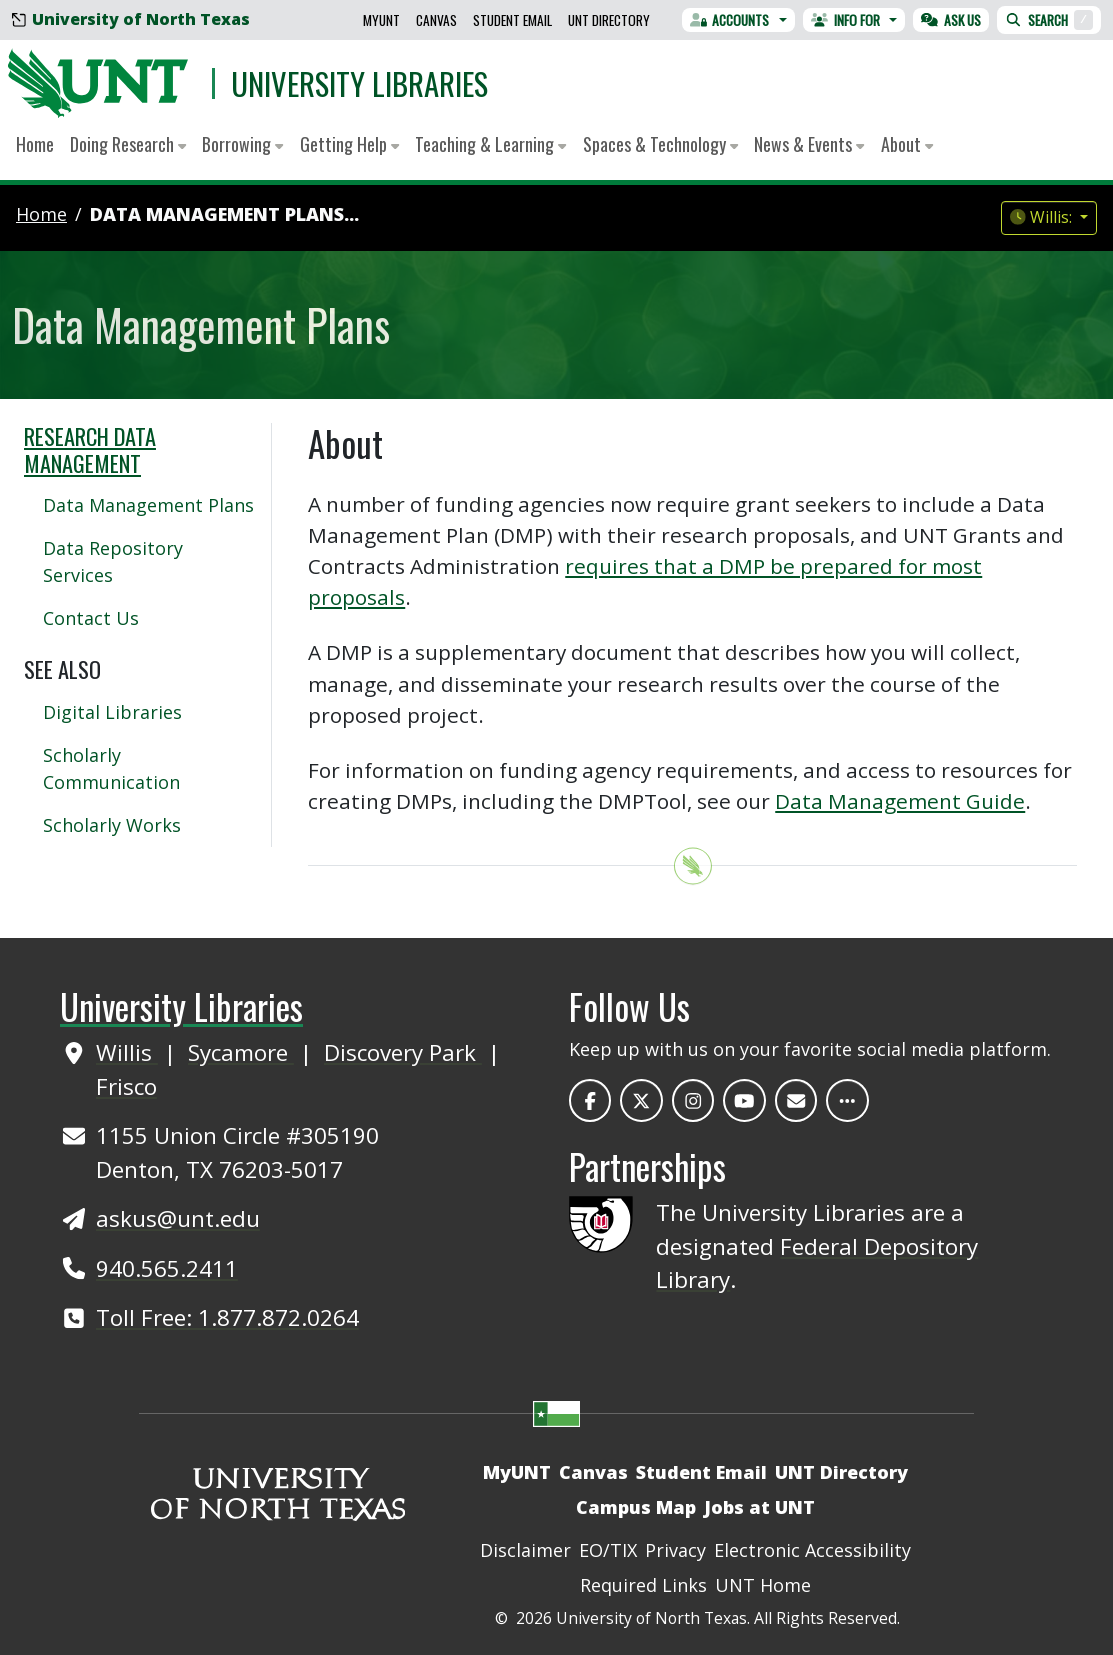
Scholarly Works (112, 825)
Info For (845, 20)
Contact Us (91, 618)
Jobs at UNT (759, 1507)
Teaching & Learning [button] (490, 144)
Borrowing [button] (242, 144)
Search (1049, 20)
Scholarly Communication (111, 768)
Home (35, 144)
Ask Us (951, 20)
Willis (127, 1052)
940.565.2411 (167, 1268)
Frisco (126, 1086)
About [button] (907, 144)
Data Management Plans (148, 505)
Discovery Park (403, 1052)
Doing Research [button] (128, 144)
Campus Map (636, 1507)
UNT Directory (609, 20)
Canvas (436, 20)
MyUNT (381, 20)
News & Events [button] (809, 144)
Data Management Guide (900, 801)
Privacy (675, 1550)
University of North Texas (131, 19)
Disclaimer (525, 1550)
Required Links (643, 1585)
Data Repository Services (113, 561)
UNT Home (763, 1585)
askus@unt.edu (178, 1218)
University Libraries (359, 83)
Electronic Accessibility (812, 1550)
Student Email (512, 20)
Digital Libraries (112, 712)
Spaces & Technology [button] (660, 144)
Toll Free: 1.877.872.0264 (227, 1317)
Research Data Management (90, 449)
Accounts (730, 20)
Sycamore (241, 1052)
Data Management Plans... (224, 214)
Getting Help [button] (349, 144)
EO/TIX (608, 1550)
